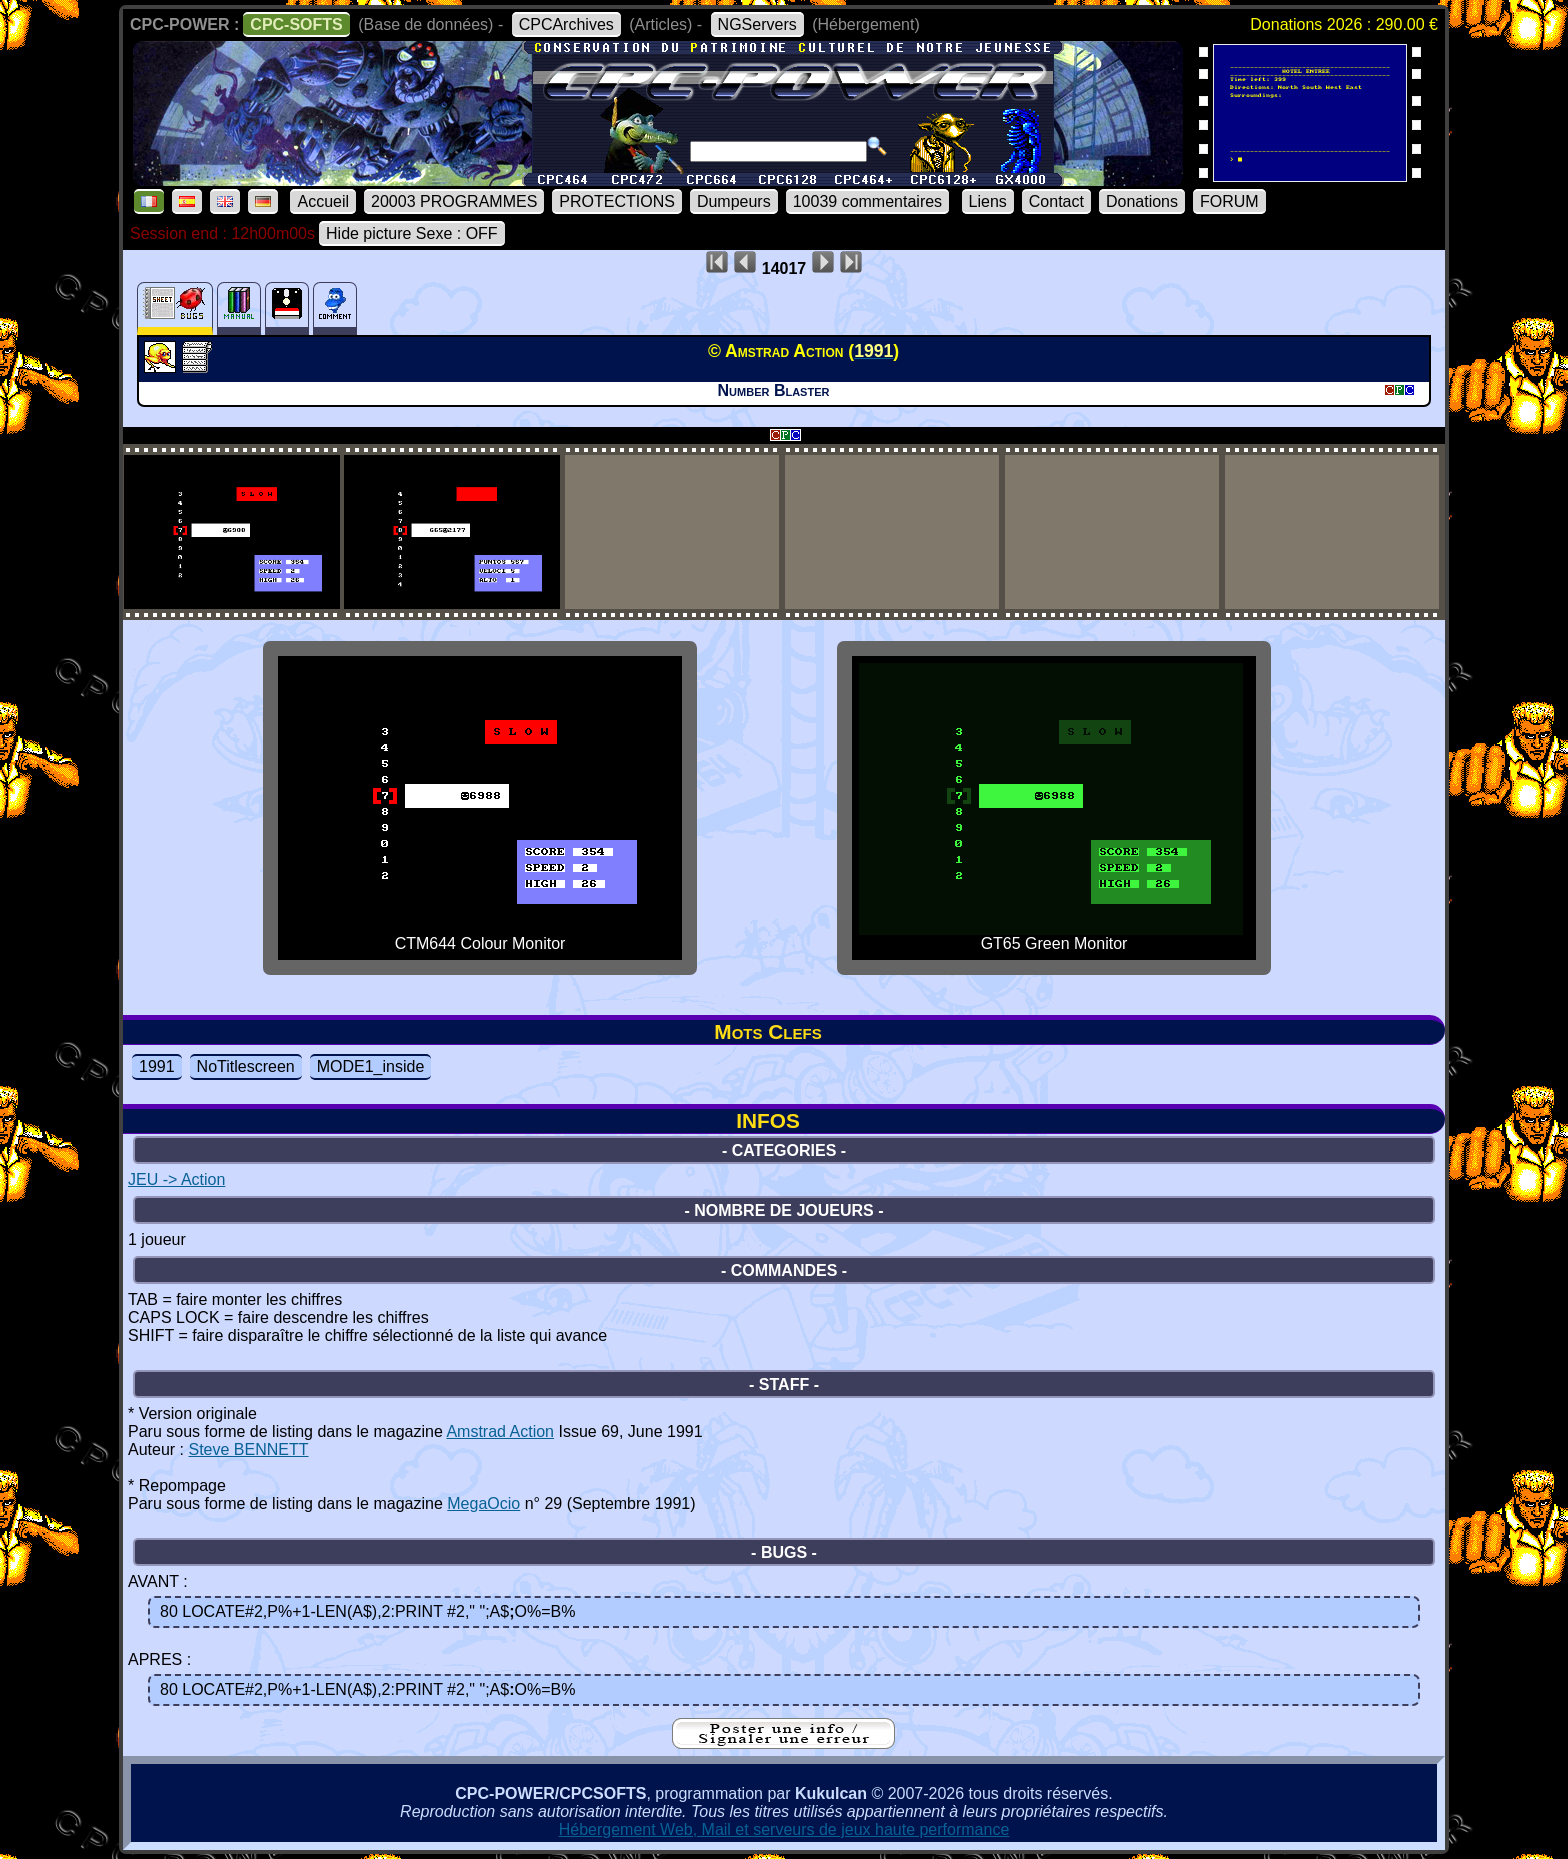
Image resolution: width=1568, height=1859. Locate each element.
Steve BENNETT (248, 1449)
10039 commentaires (867, 201)
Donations (1142, 201)
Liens (988, 201)
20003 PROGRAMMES (454, 201)
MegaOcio (483, 1503)
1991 (157, 1066)
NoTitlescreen (246, 1066)
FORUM (1229, 201)
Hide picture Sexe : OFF (412, 233)
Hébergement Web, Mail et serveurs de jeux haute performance (784, 1829)
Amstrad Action (500, 1431)
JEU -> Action (176, 1179)
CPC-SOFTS (296, 24)
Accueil (323, 201)
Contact (1056, 201)
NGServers (757, 24)
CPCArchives (566, 24)
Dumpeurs (734, 201)
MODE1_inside (371, 1066)
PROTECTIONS (617, 201)
